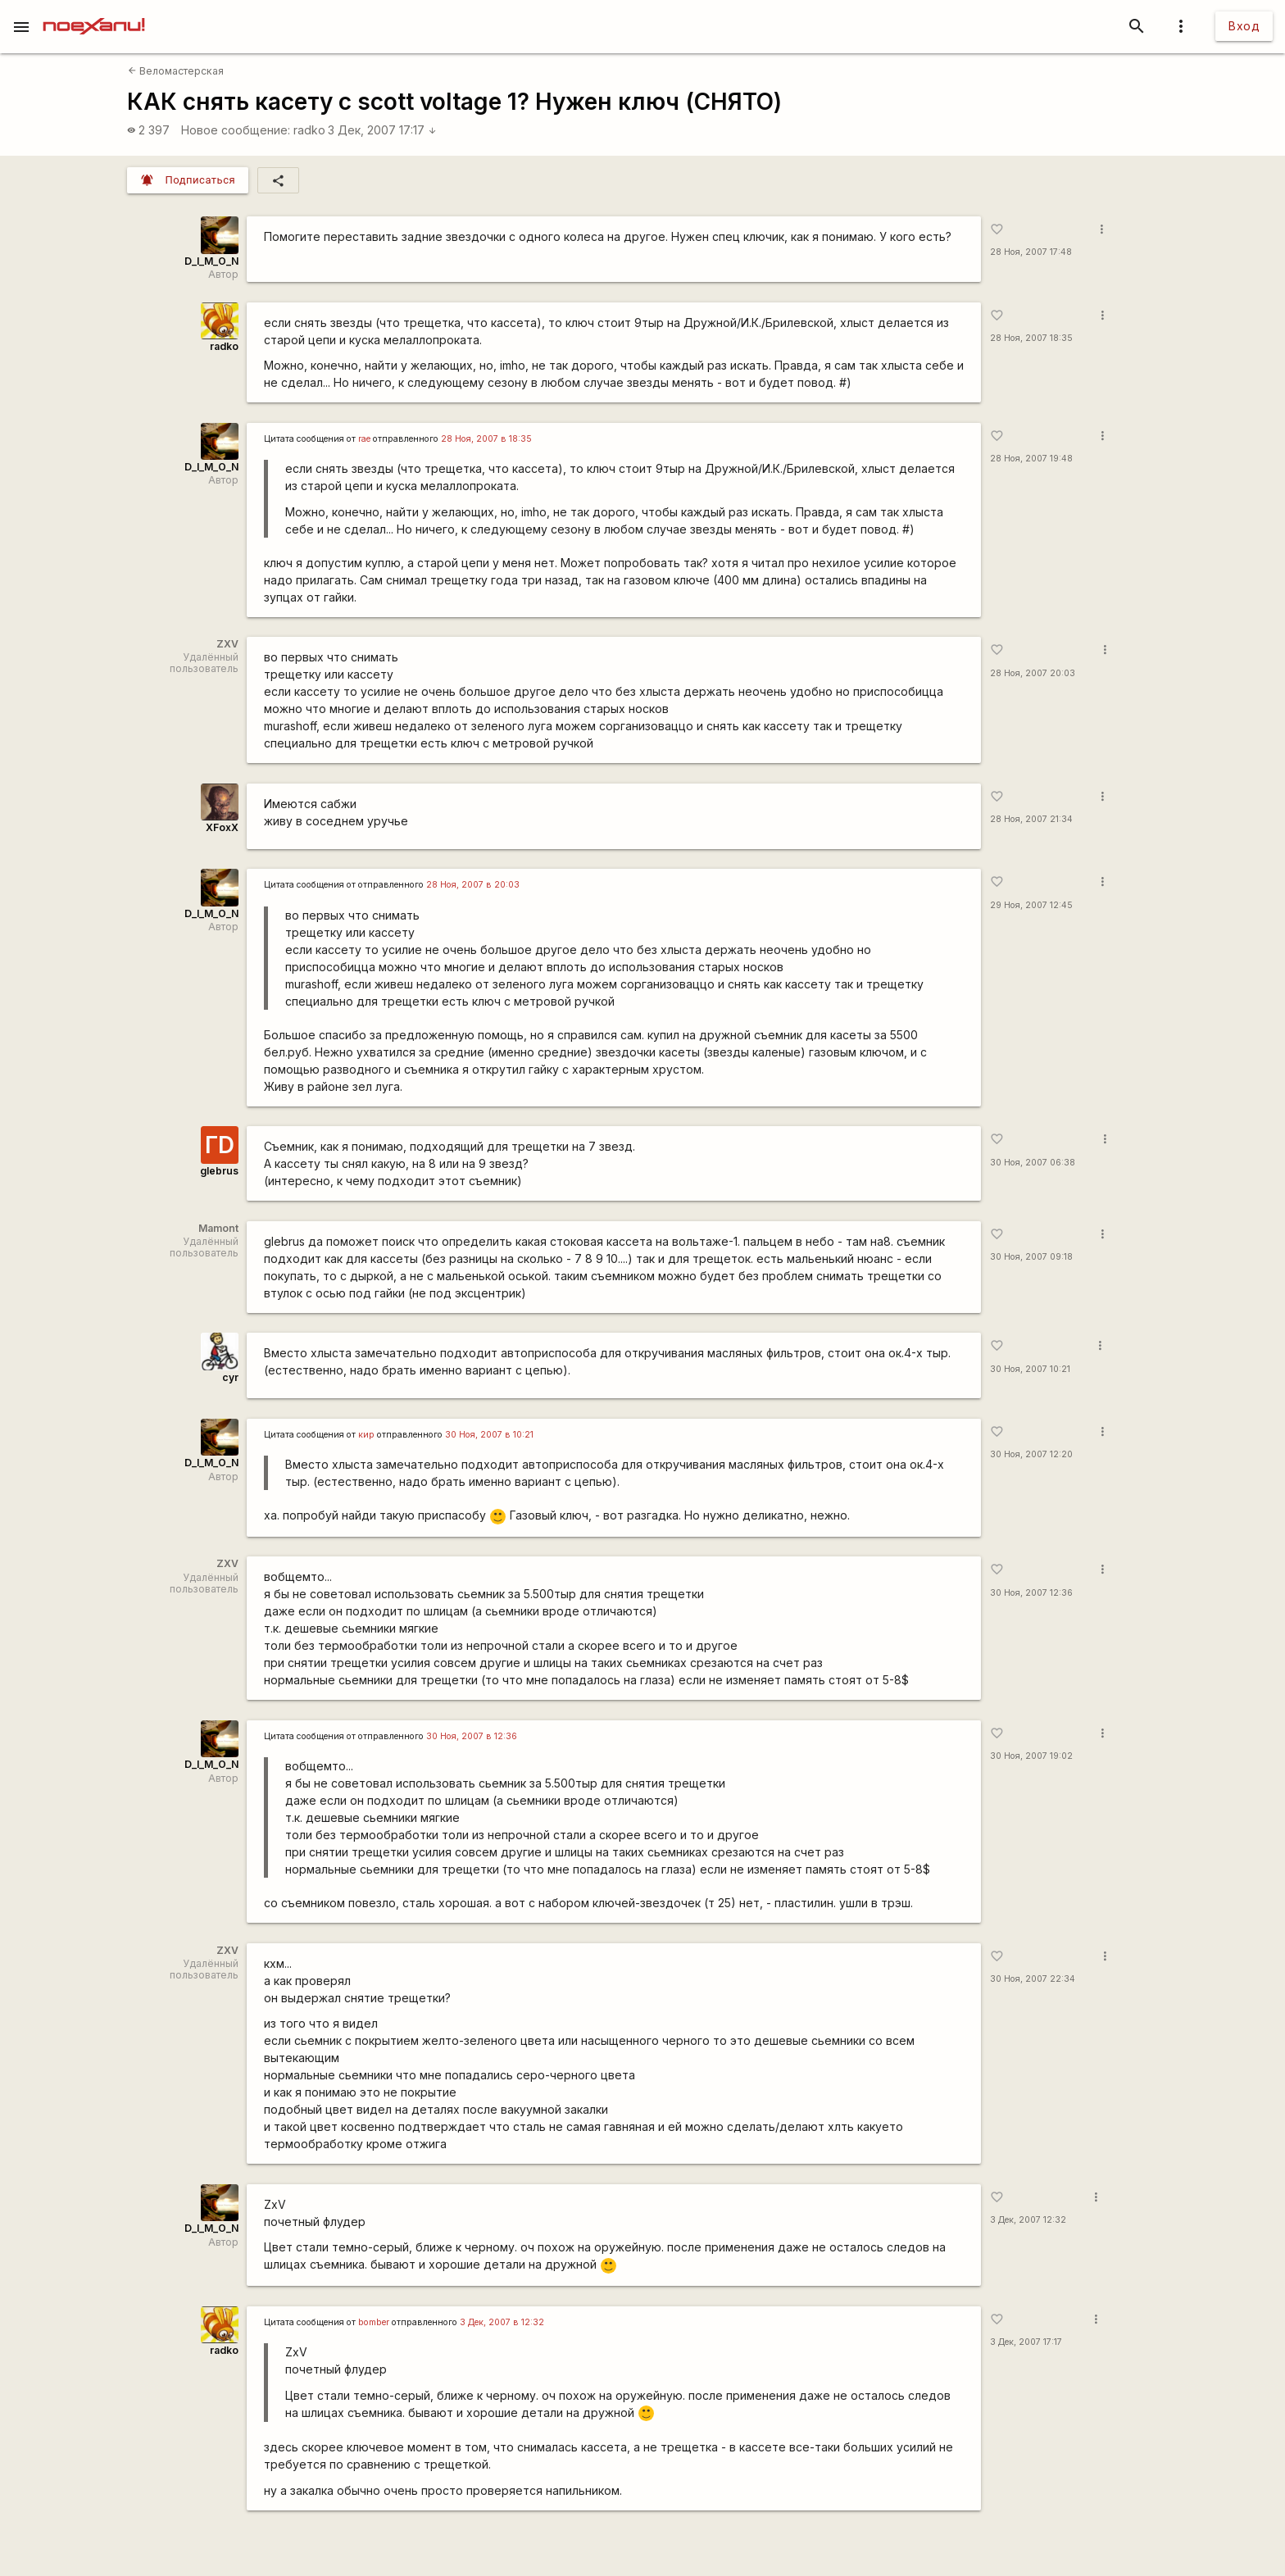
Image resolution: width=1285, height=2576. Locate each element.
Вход (1244, 26)
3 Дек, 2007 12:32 (1028, 2220)
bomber (373, 2322)
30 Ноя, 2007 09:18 (1031, 1257)
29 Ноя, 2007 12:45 (1031, 905)
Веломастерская (176, 71)
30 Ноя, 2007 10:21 (1030, 1369)
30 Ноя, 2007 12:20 (1031, 1454)
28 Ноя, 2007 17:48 (1031, 252)
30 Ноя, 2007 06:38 (1032, 1162)
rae (364, 439)
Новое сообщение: (235, 130)
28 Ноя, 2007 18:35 (1031, 338)
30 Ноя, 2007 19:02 (1031, 1756)
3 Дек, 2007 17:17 (382, 130)
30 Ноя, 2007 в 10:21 (489, 1434)
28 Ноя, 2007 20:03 (1032, 673)
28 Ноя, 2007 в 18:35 (486, 439)
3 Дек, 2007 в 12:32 (502, 2322)
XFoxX (222, 827)
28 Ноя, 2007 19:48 (1031, 458)
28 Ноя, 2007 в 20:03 (473, 884)
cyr (230, 1377)
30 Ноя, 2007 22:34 (1032, 1979)
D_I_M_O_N (211, 261)
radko (309, 130)
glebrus (219, 1171)
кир (366, 1434)
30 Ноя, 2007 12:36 (1031, 1593)
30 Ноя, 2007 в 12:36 (471, 1736)
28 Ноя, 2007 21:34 (1031, 819)
